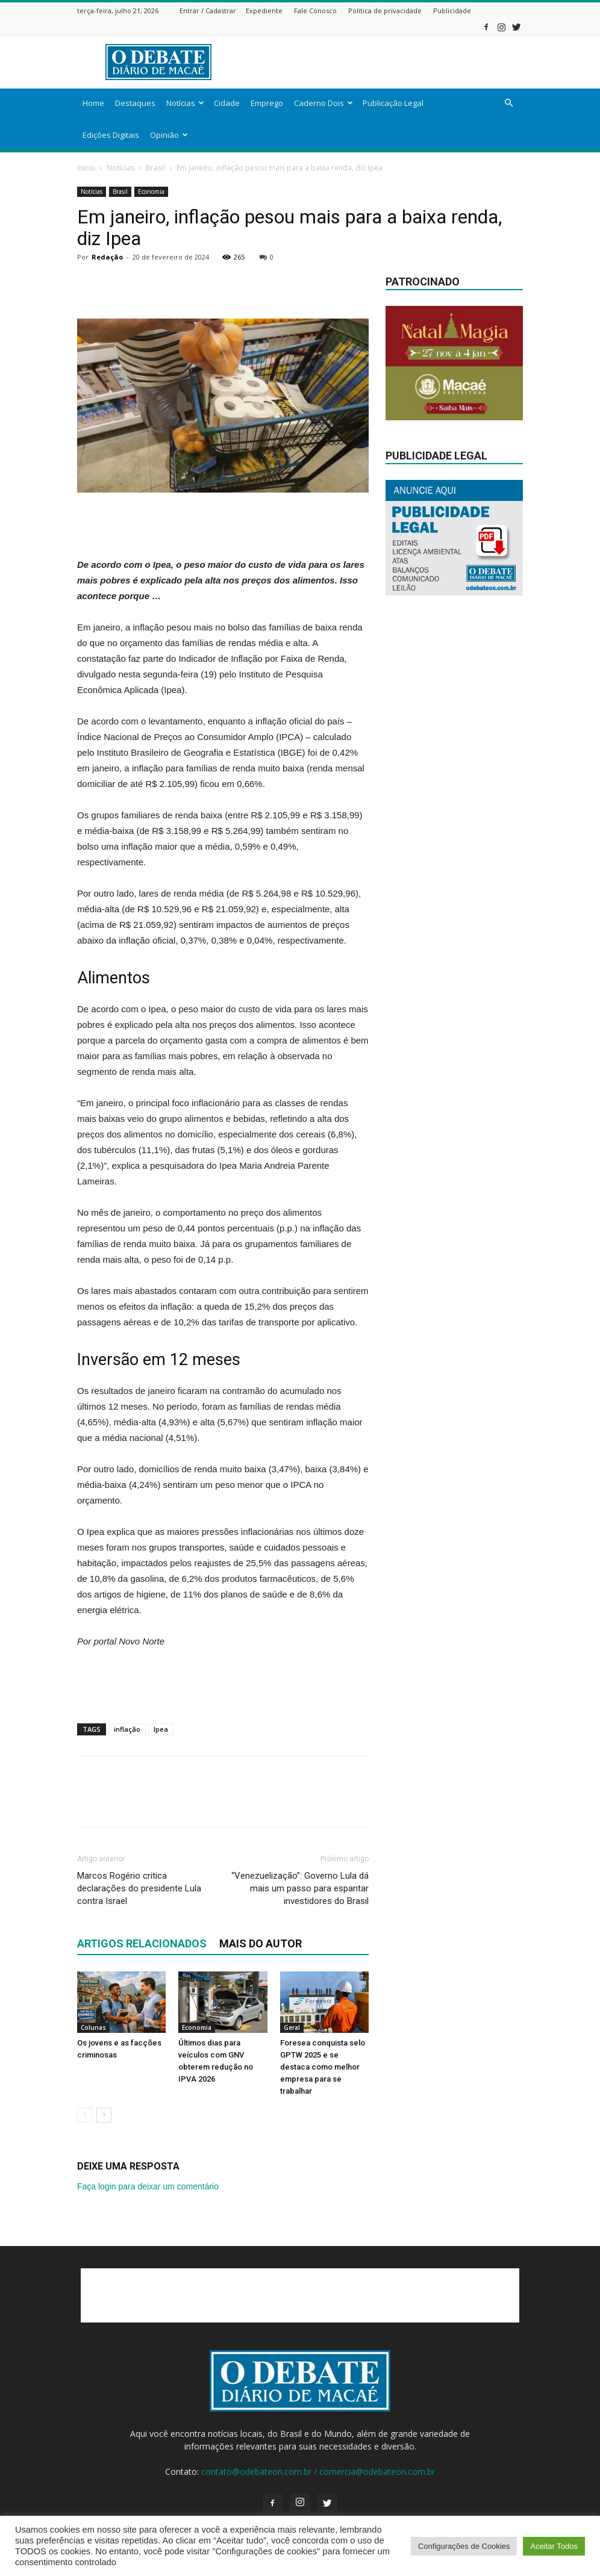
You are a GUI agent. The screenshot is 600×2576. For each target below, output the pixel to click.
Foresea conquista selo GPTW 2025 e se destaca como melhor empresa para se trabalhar (322, 2066)
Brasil (155, 168)
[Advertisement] (381, 62)
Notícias (185, 103)
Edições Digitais (111, 134)
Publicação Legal (393, 103)
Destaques (135, 103)
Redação (107, 256)
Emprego (267, 103)
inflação (127, 1729)
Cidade (227, 103)
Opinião (169, 134)
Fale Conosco (315, 10)
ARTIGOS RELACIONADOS (142, 1943)
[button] (508, 103)
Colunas (93, 2027)
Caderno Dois (323, 103)
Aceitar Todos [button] (554, 2546)
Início (86, 168)
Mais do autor (260, 1943)
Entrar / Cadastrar (208, 10)
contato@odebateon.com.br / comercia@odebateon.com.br (318, 2471)
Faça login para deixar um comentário (148, 2186)
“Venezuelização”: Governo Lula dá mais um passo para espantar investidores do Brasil (300, 1888)
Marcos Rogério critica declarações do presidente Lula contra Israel (139, 1888)
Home (93, 103)
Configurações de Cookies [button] (464, 2546)
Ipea (161, 1729)
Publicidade (452, 10)
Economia (151, 191)
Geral (292, 2027)
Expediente (264, 10)
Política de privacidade (385, 10)
